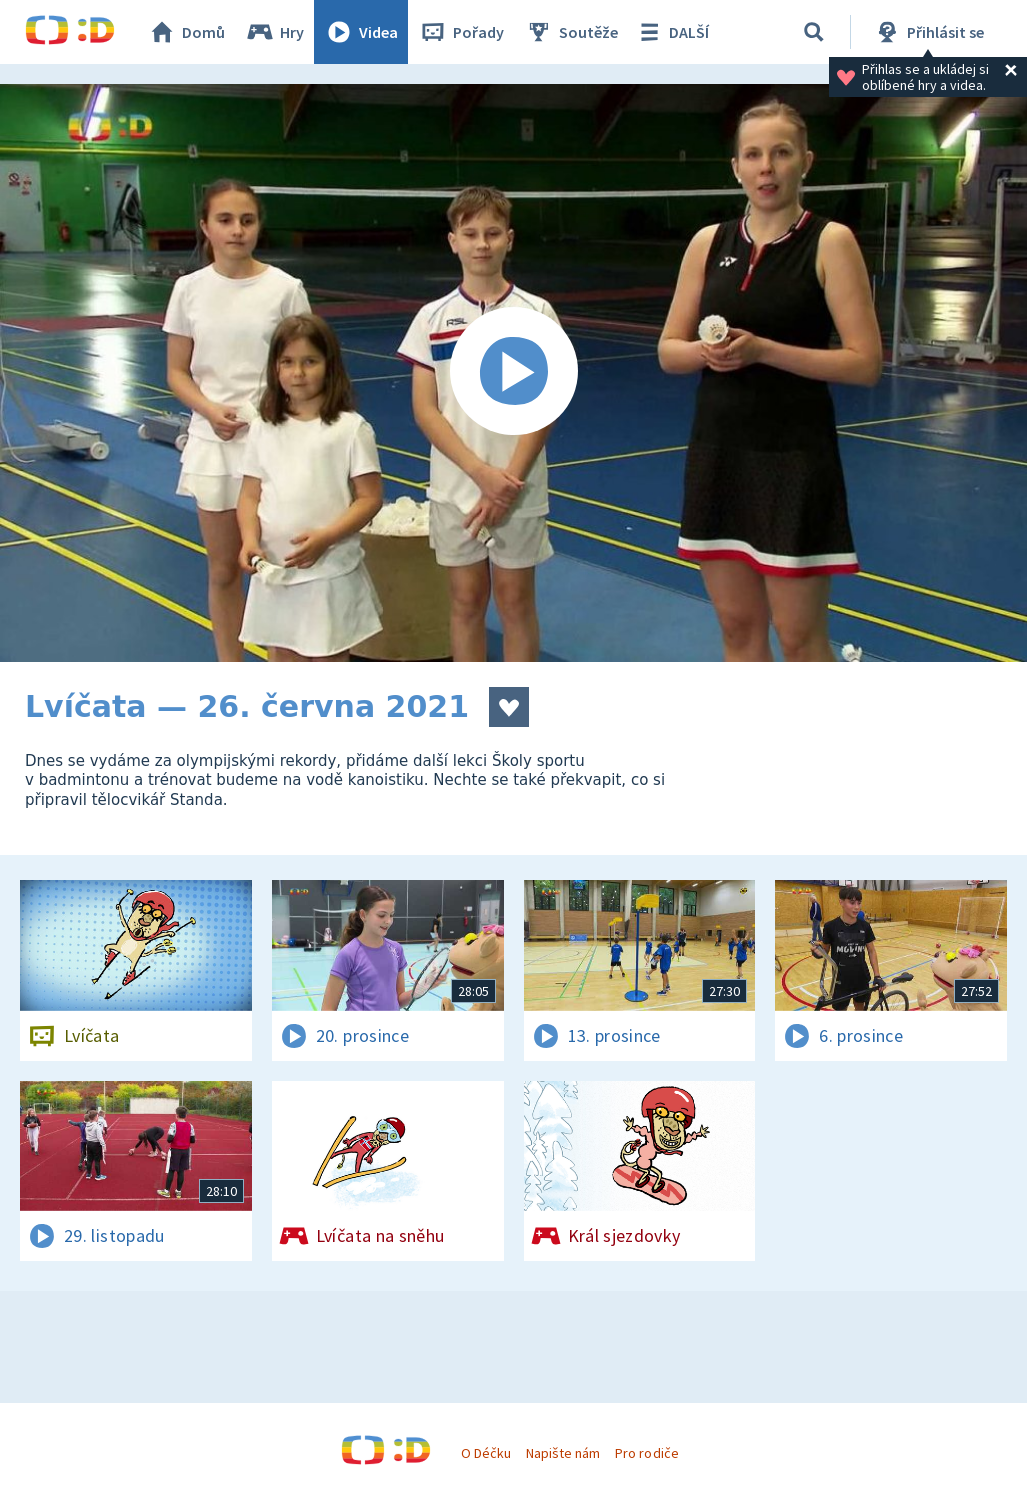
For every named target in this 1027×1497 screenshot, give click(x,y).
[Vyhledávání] (814, 32)
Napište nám (563, 1453)
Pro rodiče (646, 1453)
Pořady (461, 32)
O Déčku (486, 1453)
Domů (186, 32)
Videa (361, 32)
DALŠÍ (671, 32)
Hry (274, 32)
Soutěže (571, 32)
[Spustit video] (513, 373)
